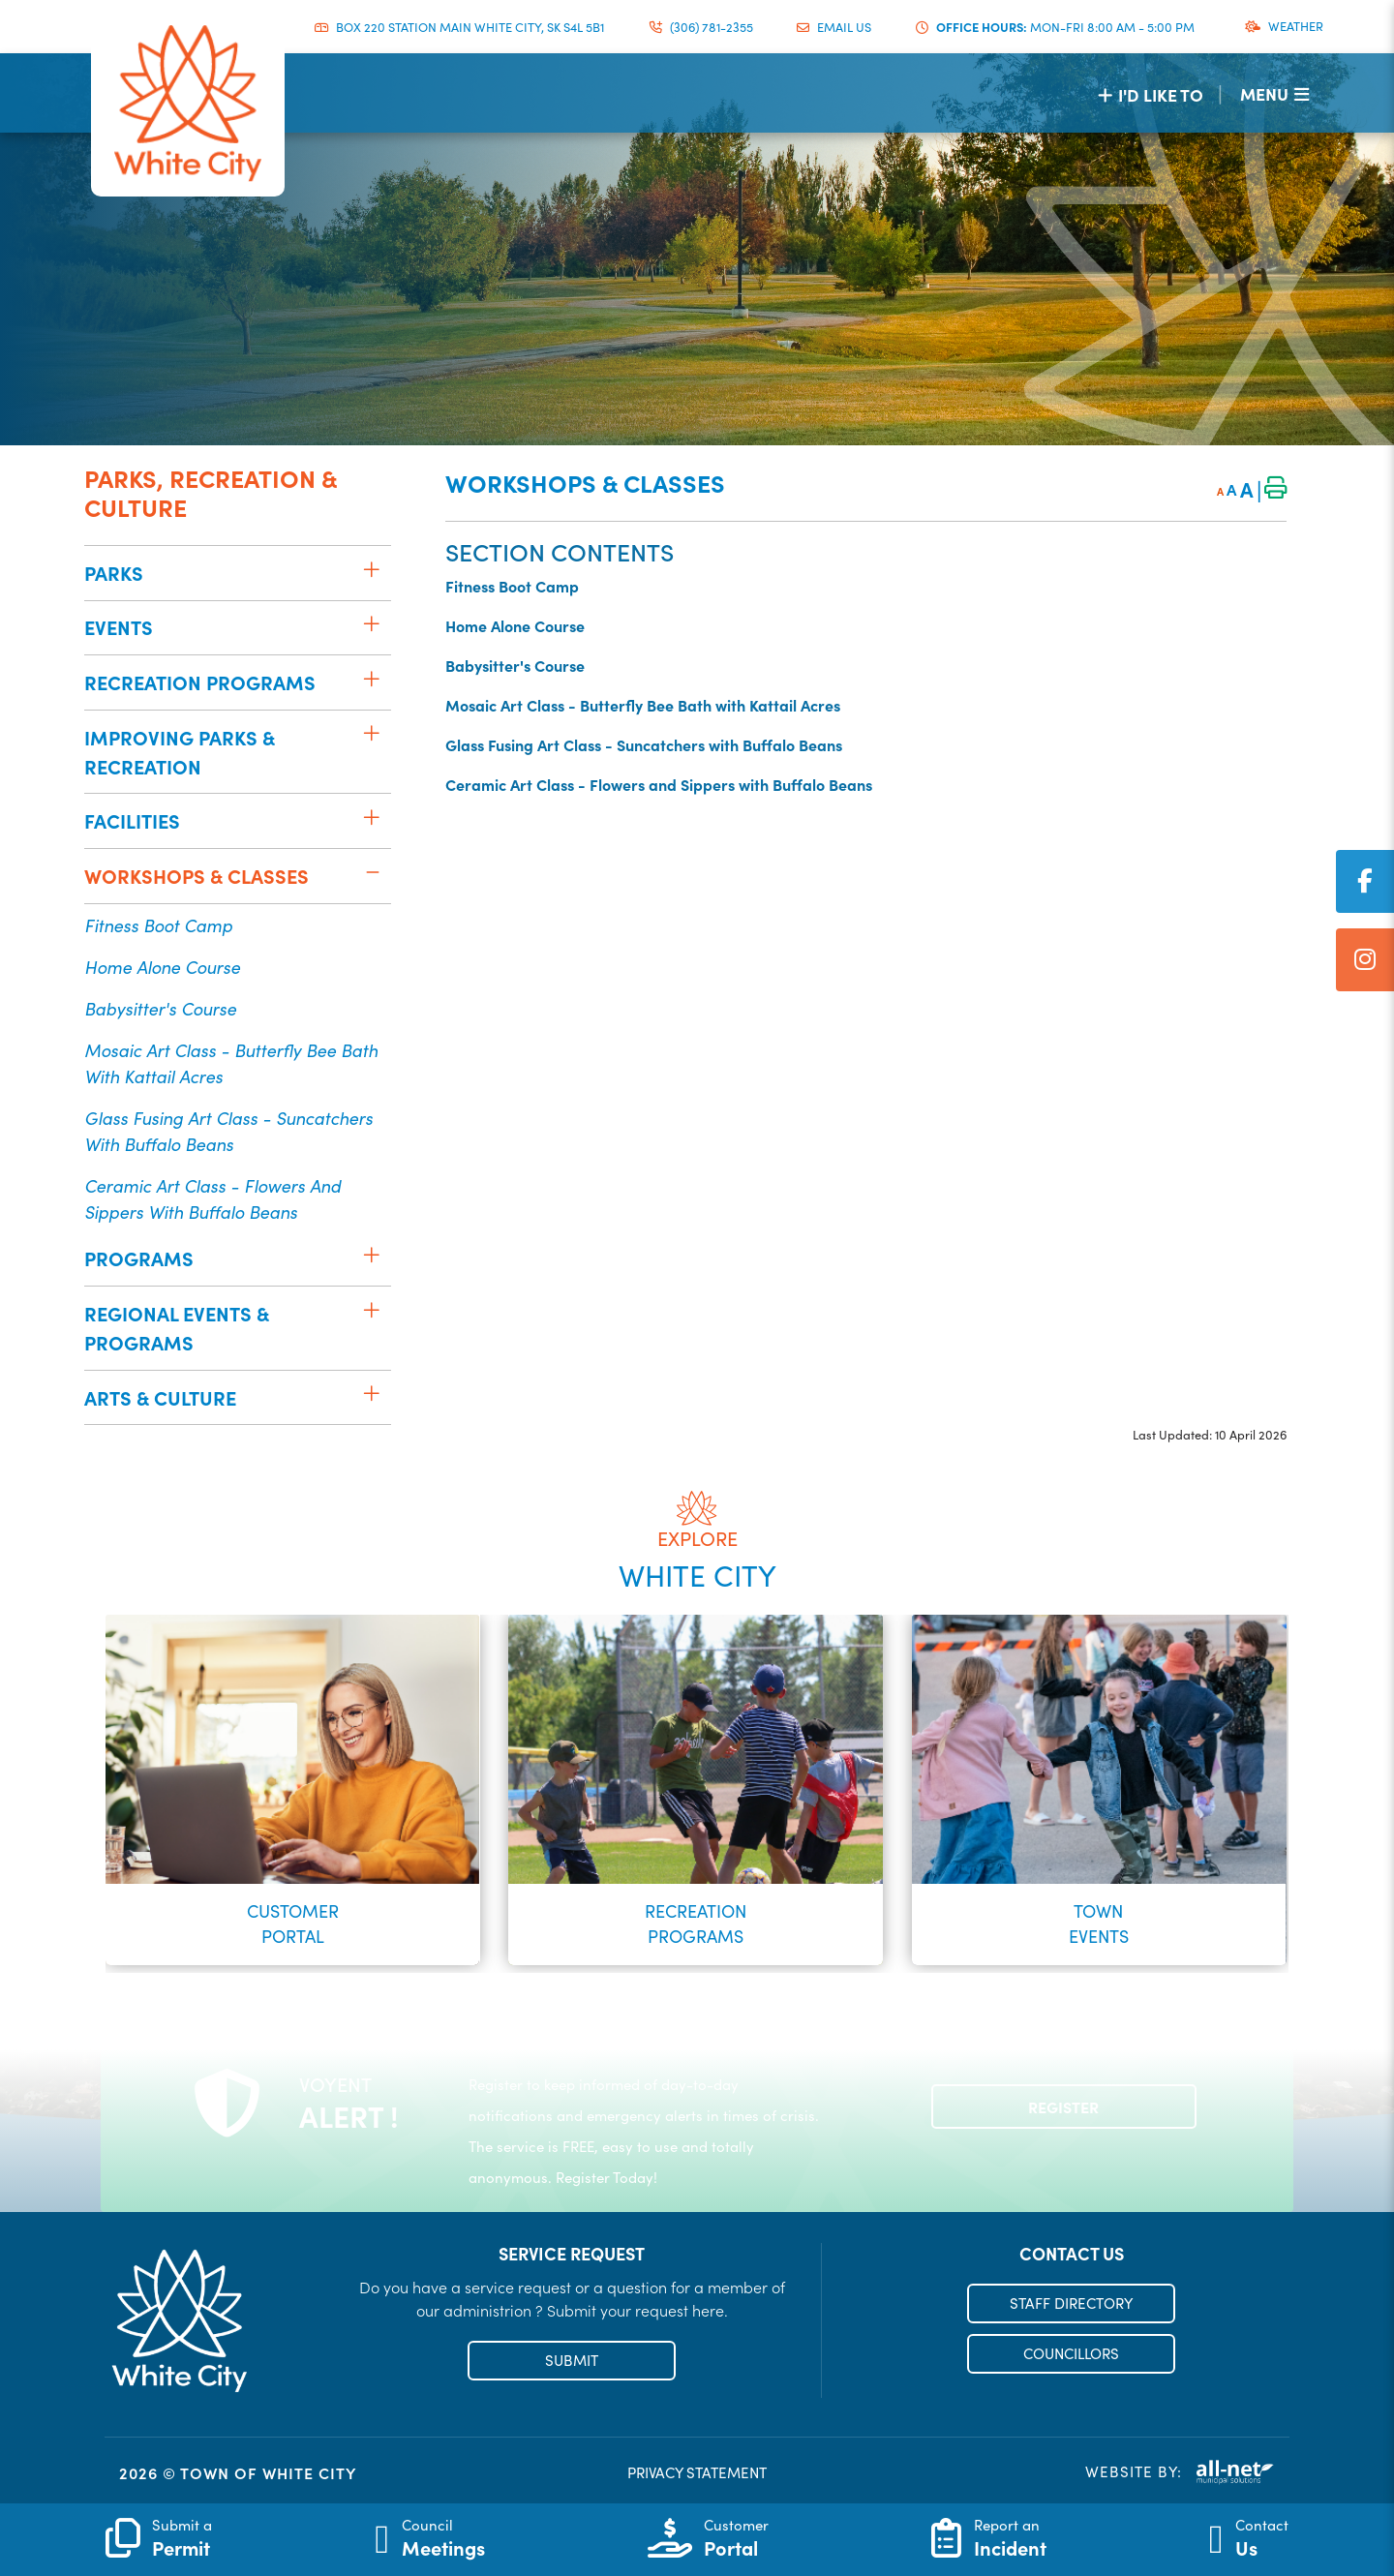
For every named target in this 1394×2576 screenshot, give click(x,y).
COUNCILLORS (1071, 2353)
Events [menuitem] (118, 627)
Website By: (1180, 2472)
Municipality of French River (187, 104)
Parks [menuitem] (113, 573)
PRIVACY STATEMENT (697, 2472)
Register (1063, 2106)
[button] (371, 569)
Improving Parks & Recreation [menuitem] (179, 751)
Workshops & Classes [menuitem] (196, 876)
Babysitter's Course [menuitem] (160, 1008)
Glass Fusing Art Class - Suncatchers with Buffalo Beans (643, 744)
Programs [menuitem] (139, 1258)
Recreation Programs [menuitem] (200, 682)
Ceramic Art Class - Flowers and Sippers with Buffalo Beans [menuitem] (212, 1198)
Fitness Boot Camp (512, 585)
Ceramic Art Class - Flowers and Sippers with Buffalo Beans (658, 784)
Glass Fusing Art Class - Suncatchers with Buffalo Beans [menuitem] (228, 1131)
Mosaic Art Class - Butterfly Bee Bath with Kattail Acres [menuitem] (231, 1063)
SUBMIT (571, 2360)
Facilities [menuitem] (132, 820)
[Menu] (1274, 93)
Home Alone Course (515, 625)
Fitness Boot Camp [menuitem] (158, 925)
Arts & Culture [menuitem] (160, 1397)
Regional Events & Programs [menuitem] (176, 1327)
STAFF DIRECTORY (1071, 2303)
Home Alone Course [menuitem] (162, 967)
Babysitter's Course (515, 665)
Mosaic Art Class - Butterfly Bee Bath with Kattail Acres (642, 704)
